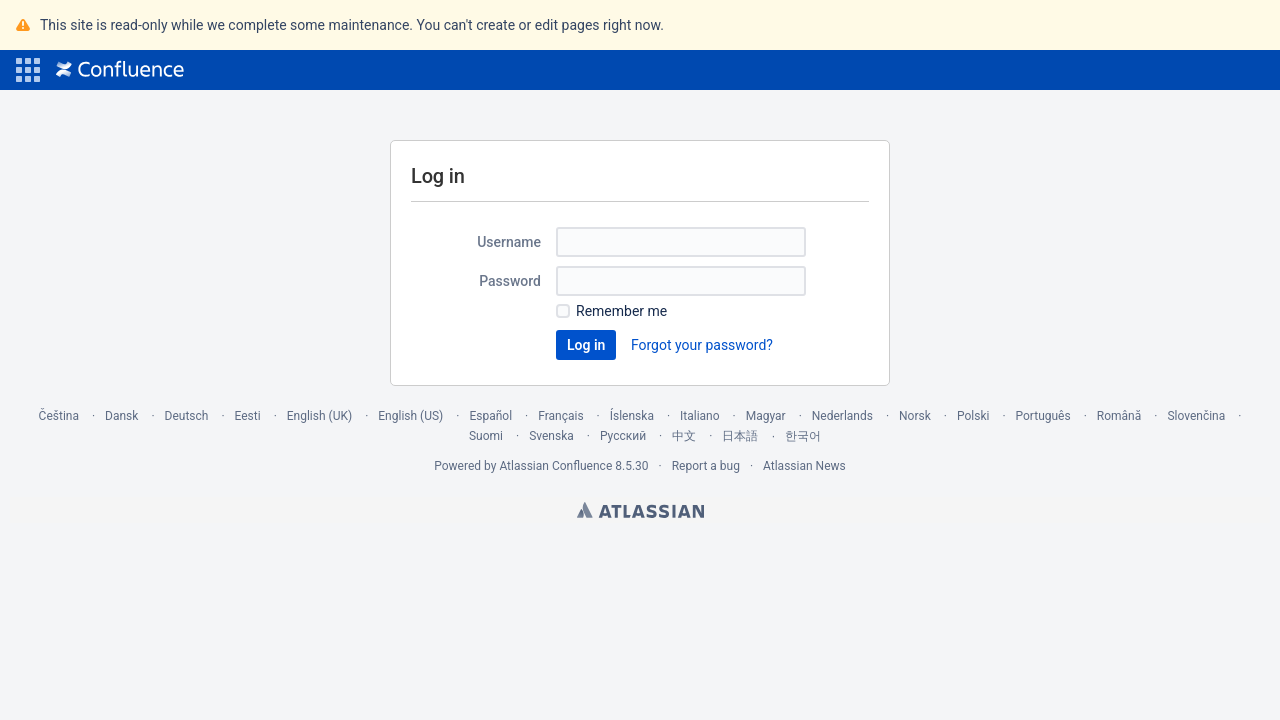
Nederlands (842, 416)
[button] (28, 70)
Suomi (486, 436)
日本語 (740, 436)
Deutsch (187, 416)
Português (1043, 416)
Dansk (121, 416)
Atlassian (640, 510)
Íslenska (632, 416)
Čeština (59, 416)
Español (490, 416)
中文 (684, 436)
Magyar (766, 416)
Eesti (248, 416)
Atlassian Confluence (555, 466)
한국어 (803, 436)
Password (510, 281)
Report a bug (706, 466)
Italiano (700, 416)
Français (560, 416)
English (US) (410, 416)
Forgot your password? (702, 345)
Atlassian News (804, 466)
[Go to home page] (120, 70)
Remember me (621, 311)
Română (1119, 416)
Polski (973, 416)
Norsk (915, 416)
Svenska (551, 436)
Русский (623, 436)
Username (509, 242)
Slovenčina (1196, 416)
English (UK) (319, 416)
